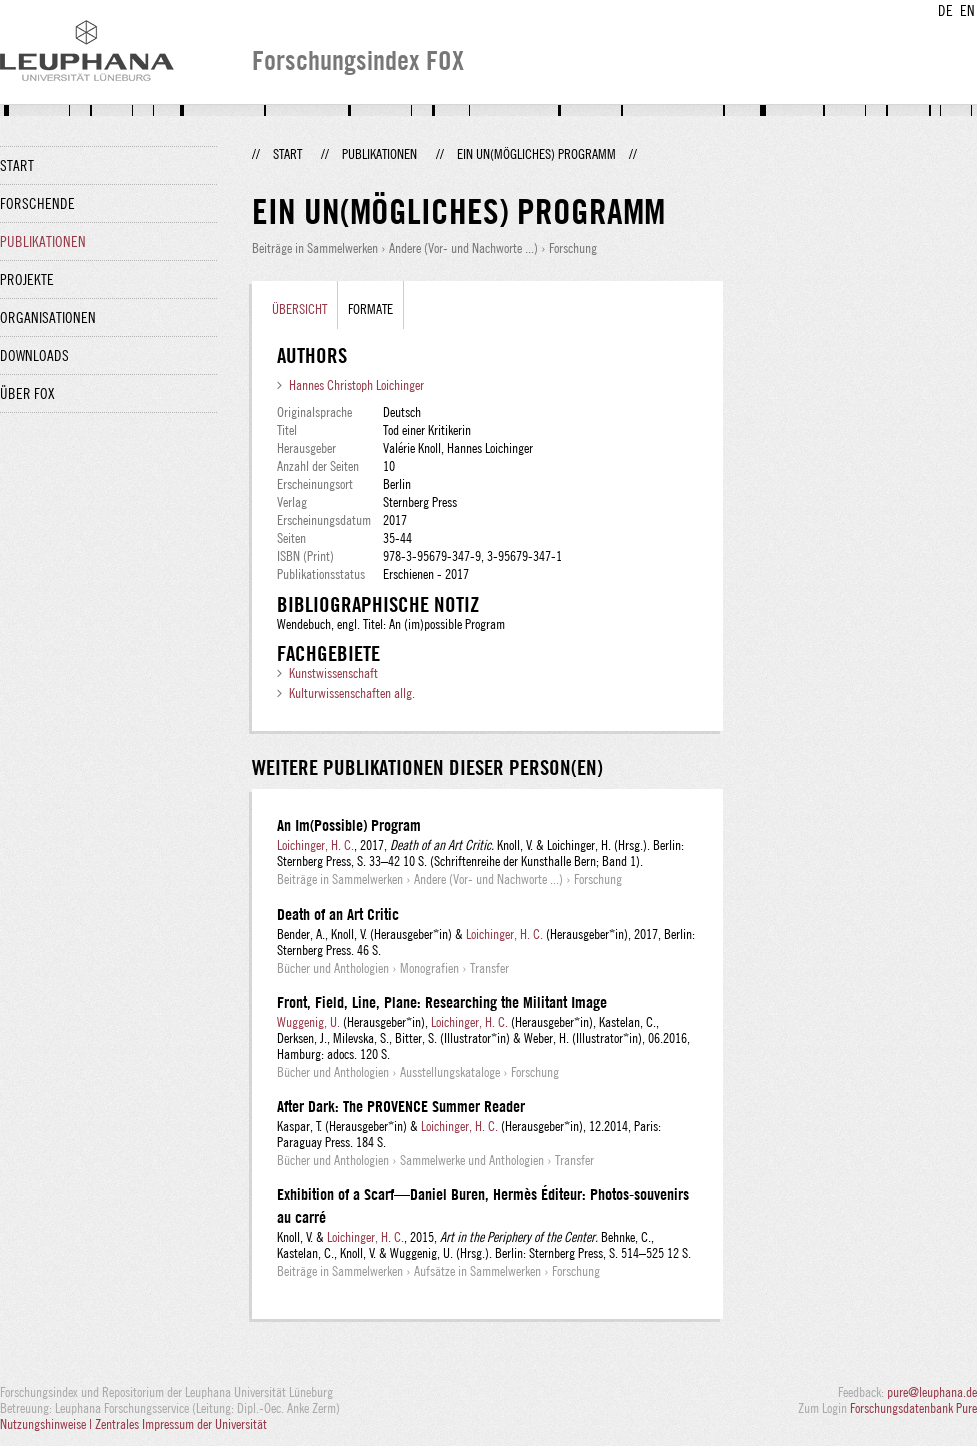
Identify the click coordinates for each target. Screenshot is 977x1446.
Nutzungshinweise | (47, 1424)
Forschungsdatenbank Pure (913, 1408)
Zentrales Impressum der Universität (181, 1424)
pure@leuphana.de (932, 1392)
